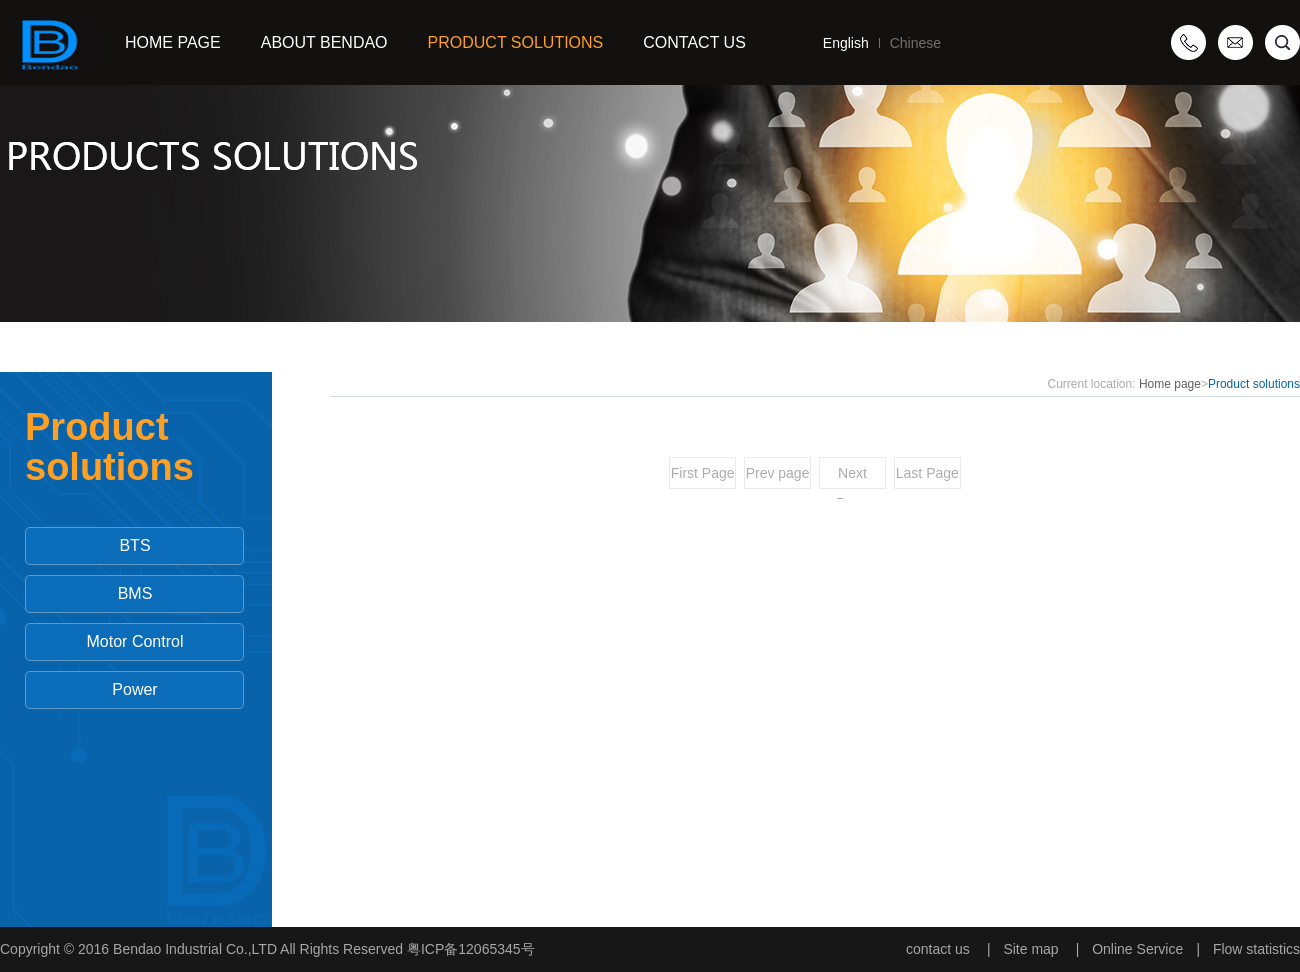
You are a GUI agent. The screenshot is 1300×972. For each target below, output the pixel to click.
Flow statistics (1256, 949)
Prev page (778, 473)
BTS (134, 545)
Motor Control (135, 641)
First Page (703, 473)
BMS (135, 593)
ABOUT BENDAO (324, 42)
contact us (938, 949)
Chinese (910, 43)
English (846, 43)
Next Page (852, 477)
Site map (1030, 949)
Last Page (927, 473)
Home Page (173, 42)
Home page (1170, 384)
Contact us (694, 42)
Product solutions (516, 42)
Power (134, 689)
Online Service (1137, 949)
